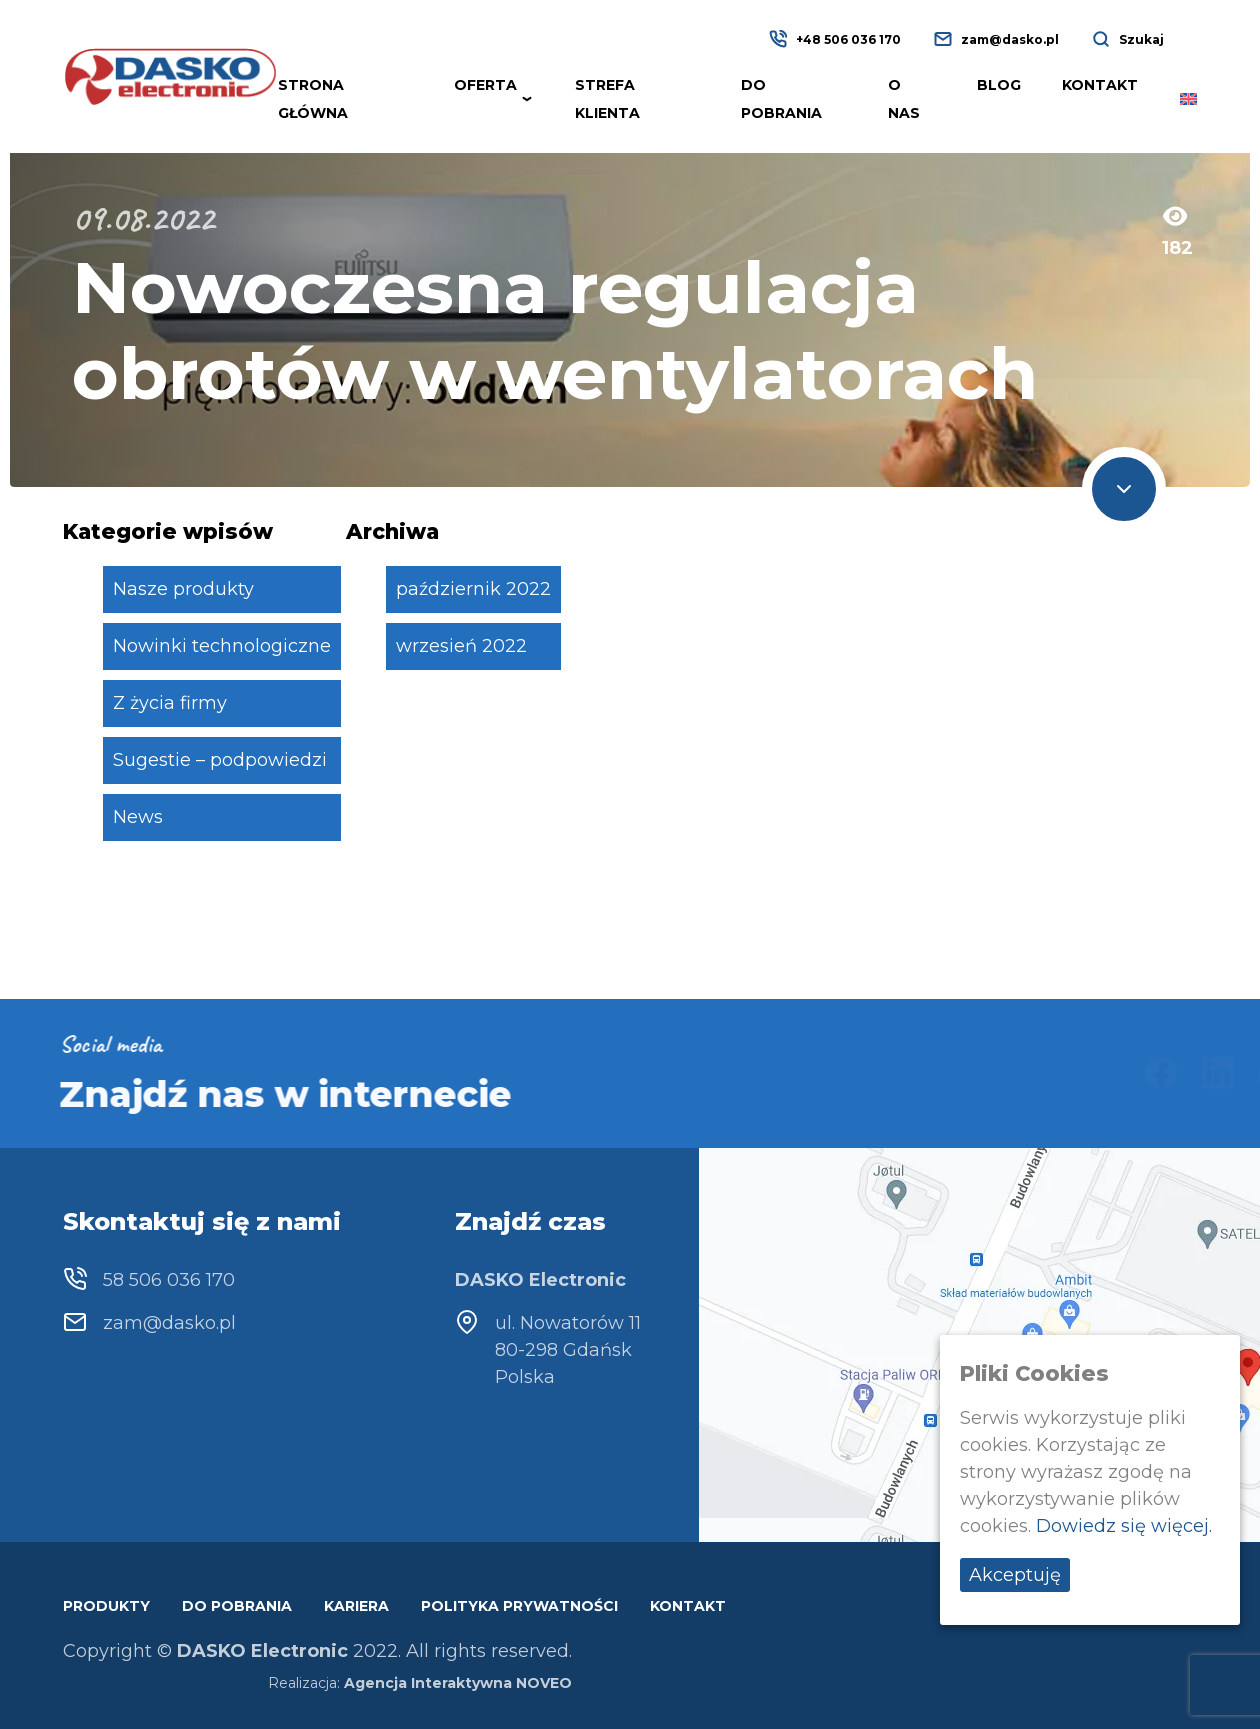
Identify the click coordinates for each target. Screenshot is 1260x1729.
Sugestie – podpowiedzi (220, 760)
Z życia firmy (170, 703)
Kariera (356, 1606)
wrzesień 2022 (461, 646)
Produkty (106, 1606)
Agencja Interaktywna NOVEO (458, 1683)
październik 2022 (473, 589)
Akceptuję (1015, 1575)
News (138, 817)
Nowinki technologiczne (222, 646)
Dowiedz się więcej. (1124, 1526)
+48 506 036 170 (848, 39)
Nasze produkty (183, 589)
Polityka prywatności (519, 1606)
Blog (999, 85)
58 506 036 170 (169, 1280)
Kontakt (1100, 85)
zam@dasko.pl (1010, 39)
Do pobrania (237, 1606)
